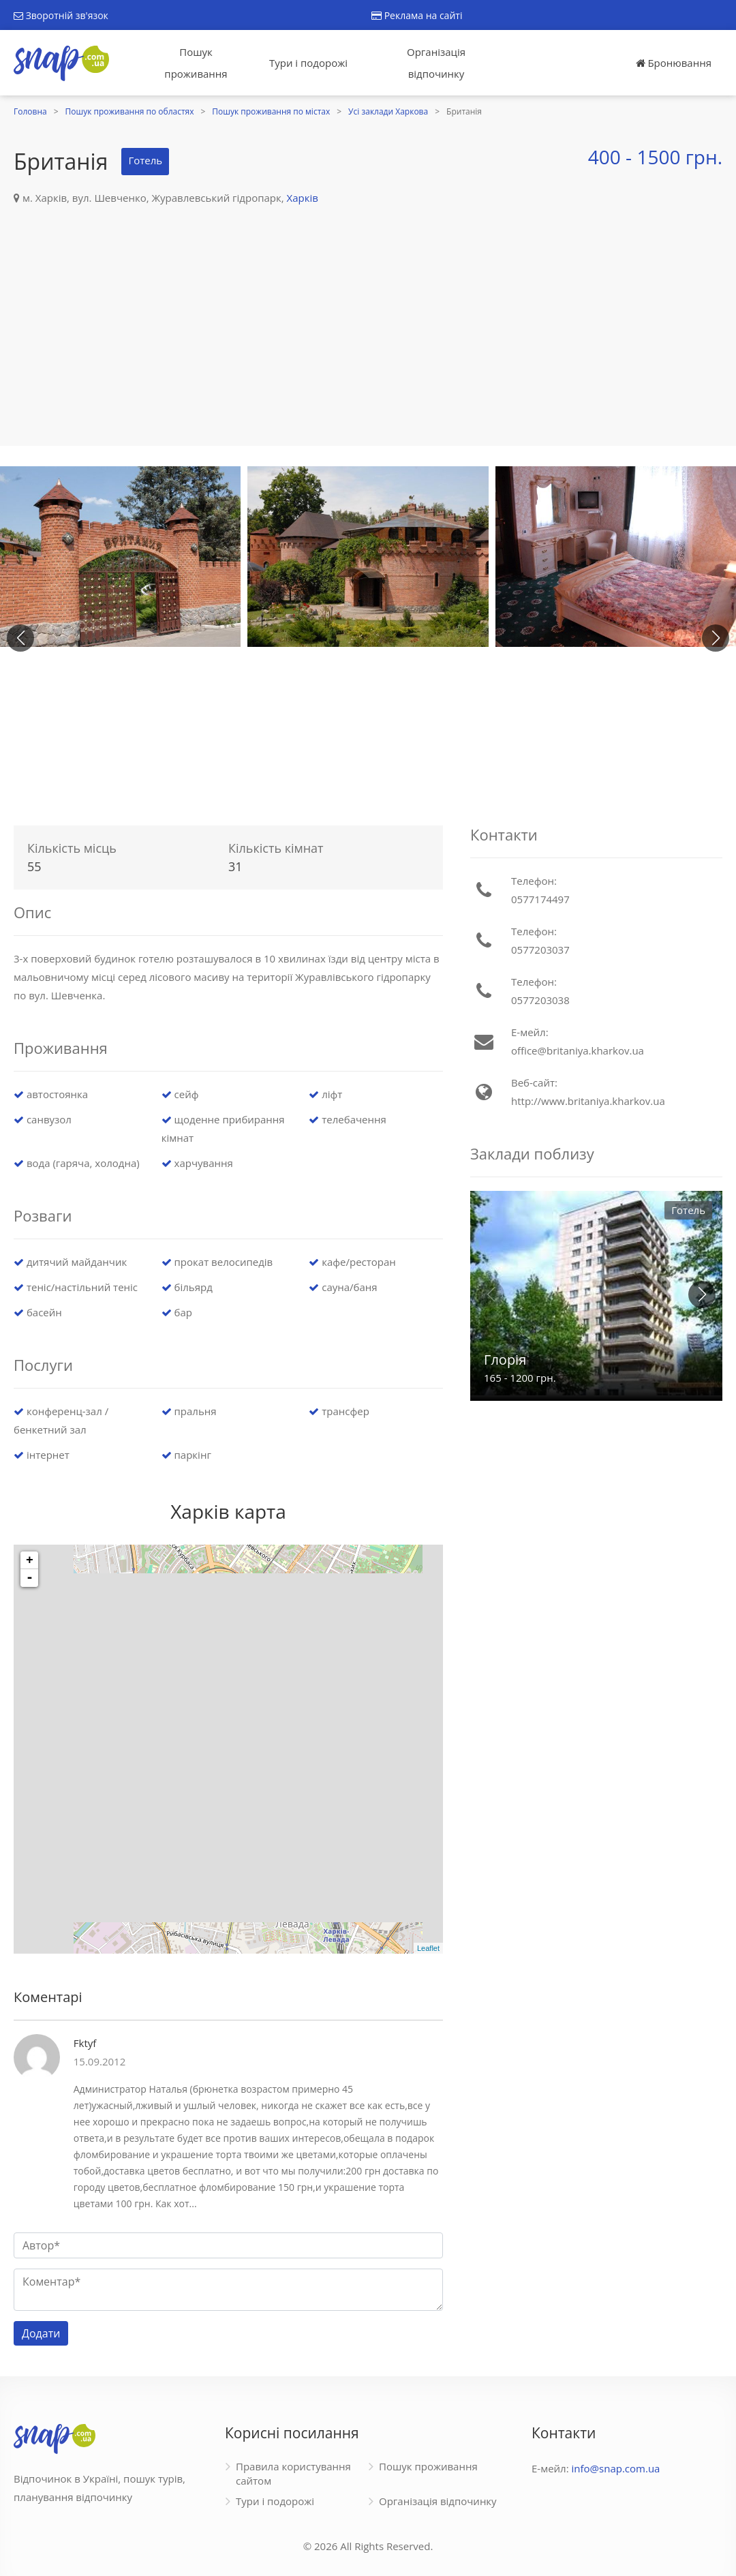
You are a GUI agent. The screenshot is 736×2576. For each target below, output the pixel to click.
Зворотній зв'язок (61, 15)
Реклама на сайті (416, 15)
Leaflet (428, 1948)
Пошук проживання (195, 62)
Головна (30, 111)
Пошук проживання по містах (271, 111)
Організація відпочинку (436, 62)
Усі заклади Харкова (388, 111)
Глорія (505, 1359)
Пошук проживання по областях (129, 111)
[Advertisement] (368, 309)
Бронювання (673, 63)
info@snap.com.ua (616, 2468)
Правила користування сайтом (293, 2473)
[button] (715, 638)
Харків (302, 197)
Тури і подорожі (308, 63)
